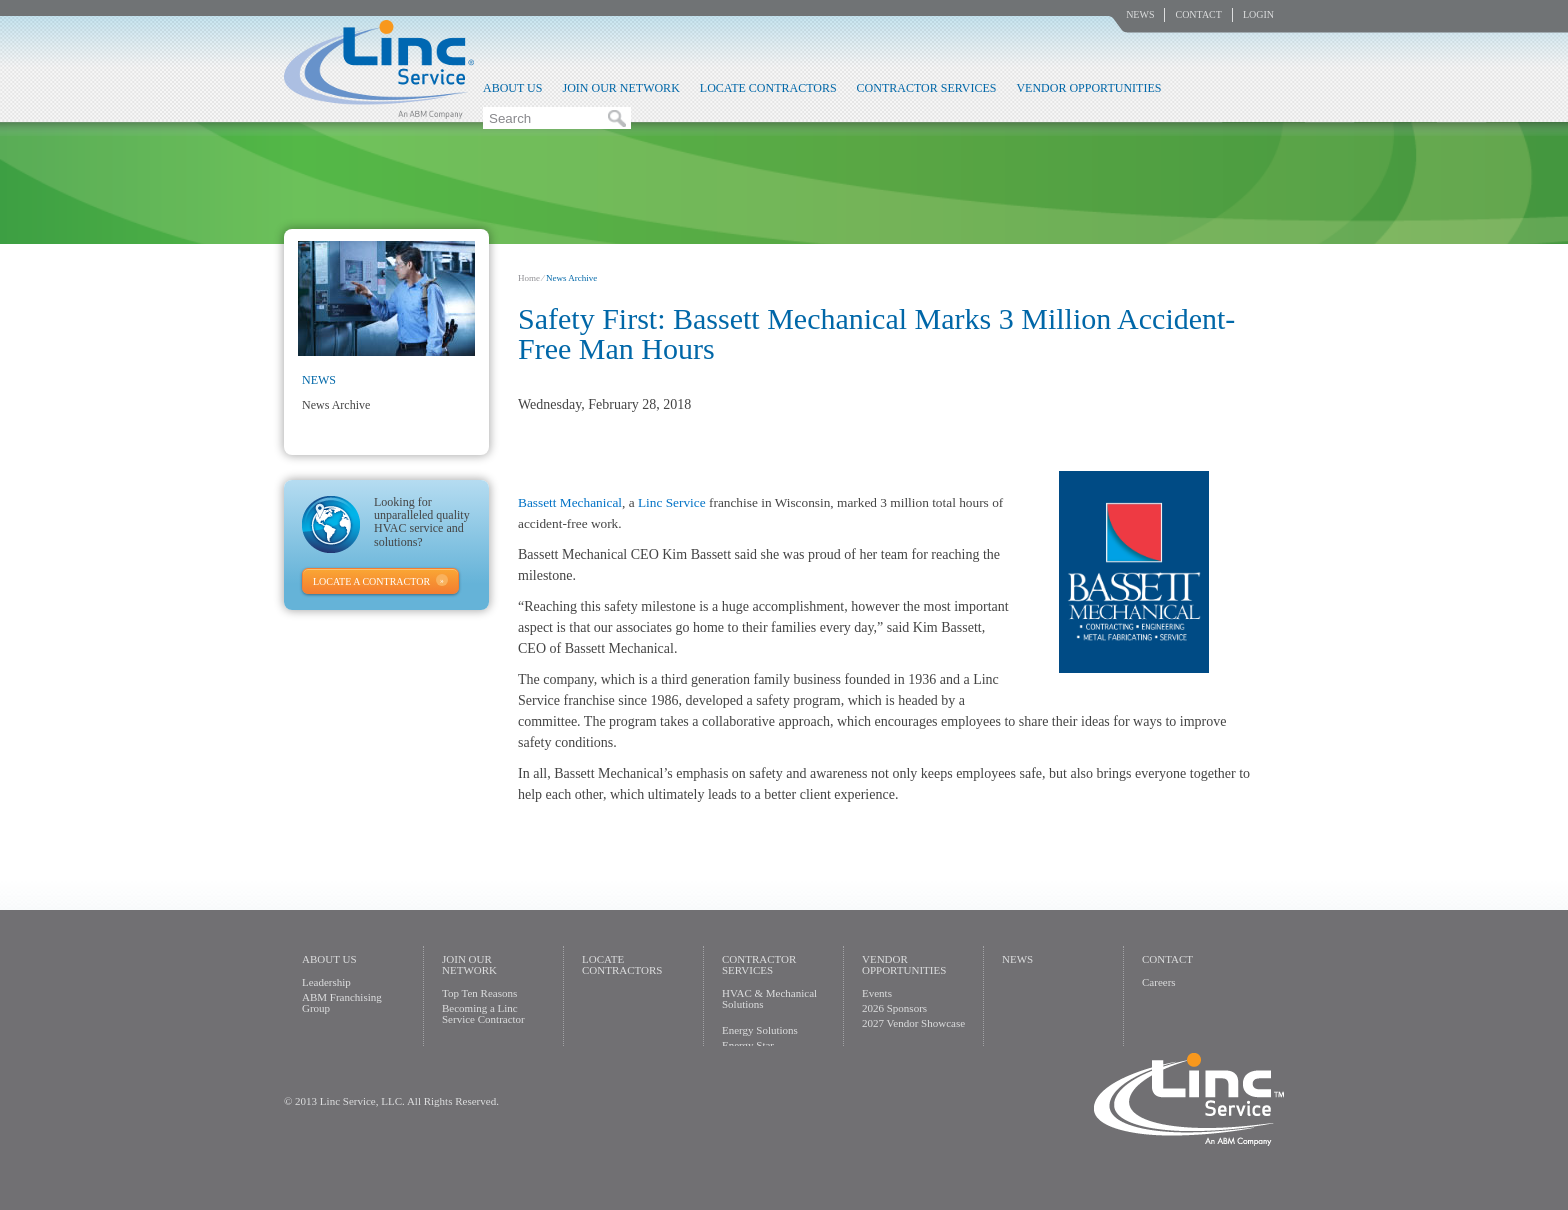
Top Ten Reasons (479, 993)
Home (529, 278)
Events (877, 993)
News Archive (336, 405)
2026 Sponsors (894, 1008)
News (1140, 14)
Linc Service (379, 69)
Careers (1159, 982)
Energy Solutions (760, 1030)
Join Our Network (620, 88)
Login (1258, 14)
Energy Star (748, 1045)
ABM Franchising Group (342, 1002)
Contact (1198, 14)
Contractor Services (927, 88)
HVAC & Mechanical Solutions (769, 998)
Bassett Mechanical (570, 502)
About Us (512, 88)
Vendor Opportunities (1088, 88)
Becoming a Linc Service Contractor (483, 1013)
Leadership (326, 982)
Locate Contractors (768, 88)
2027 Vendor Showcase (913, 1023)
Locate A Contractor (371, 581)
